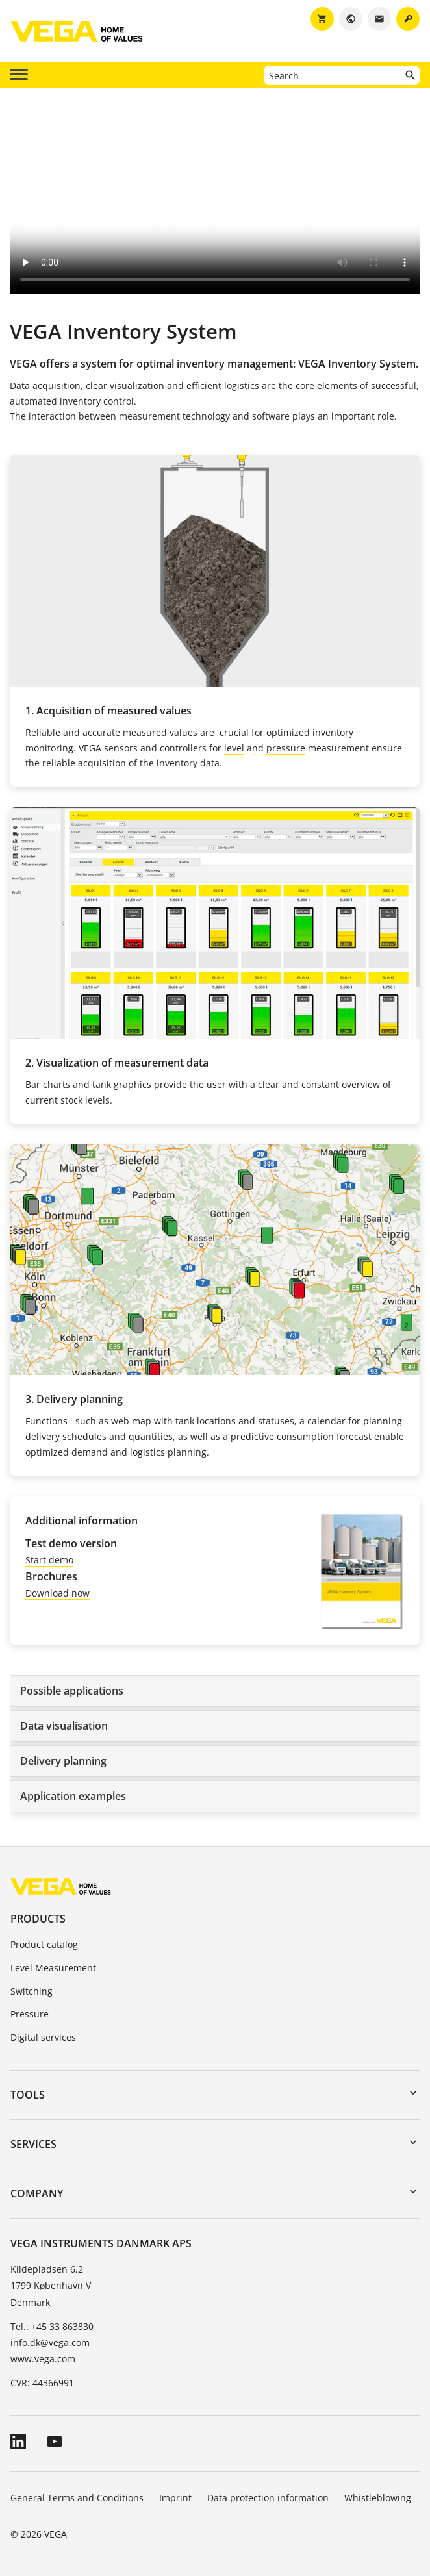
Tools (27, 2095)
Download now (57, 1593)
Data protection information (268, 2498)
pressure (285, 748)
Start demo (49, 1560)
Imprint (175, 2498)
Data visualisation (64, 1726)
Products (38, 1919)
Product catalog (44, 1944)
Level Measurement (53, 1968)
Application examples (73, 1796)
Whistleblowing (377, 2498)
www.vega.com (42, 2359)
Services (33, 2144)
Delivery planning (63, 1761)
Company (36, 2193)
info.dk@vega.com (50, 2342)
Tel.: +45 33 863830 (52, 2326)
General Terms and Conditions (77, 2498)
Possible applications (71, 1691)
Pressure (29, 2014)
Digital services (43, 2037)
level (234, 748)
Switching (31, 1991)
